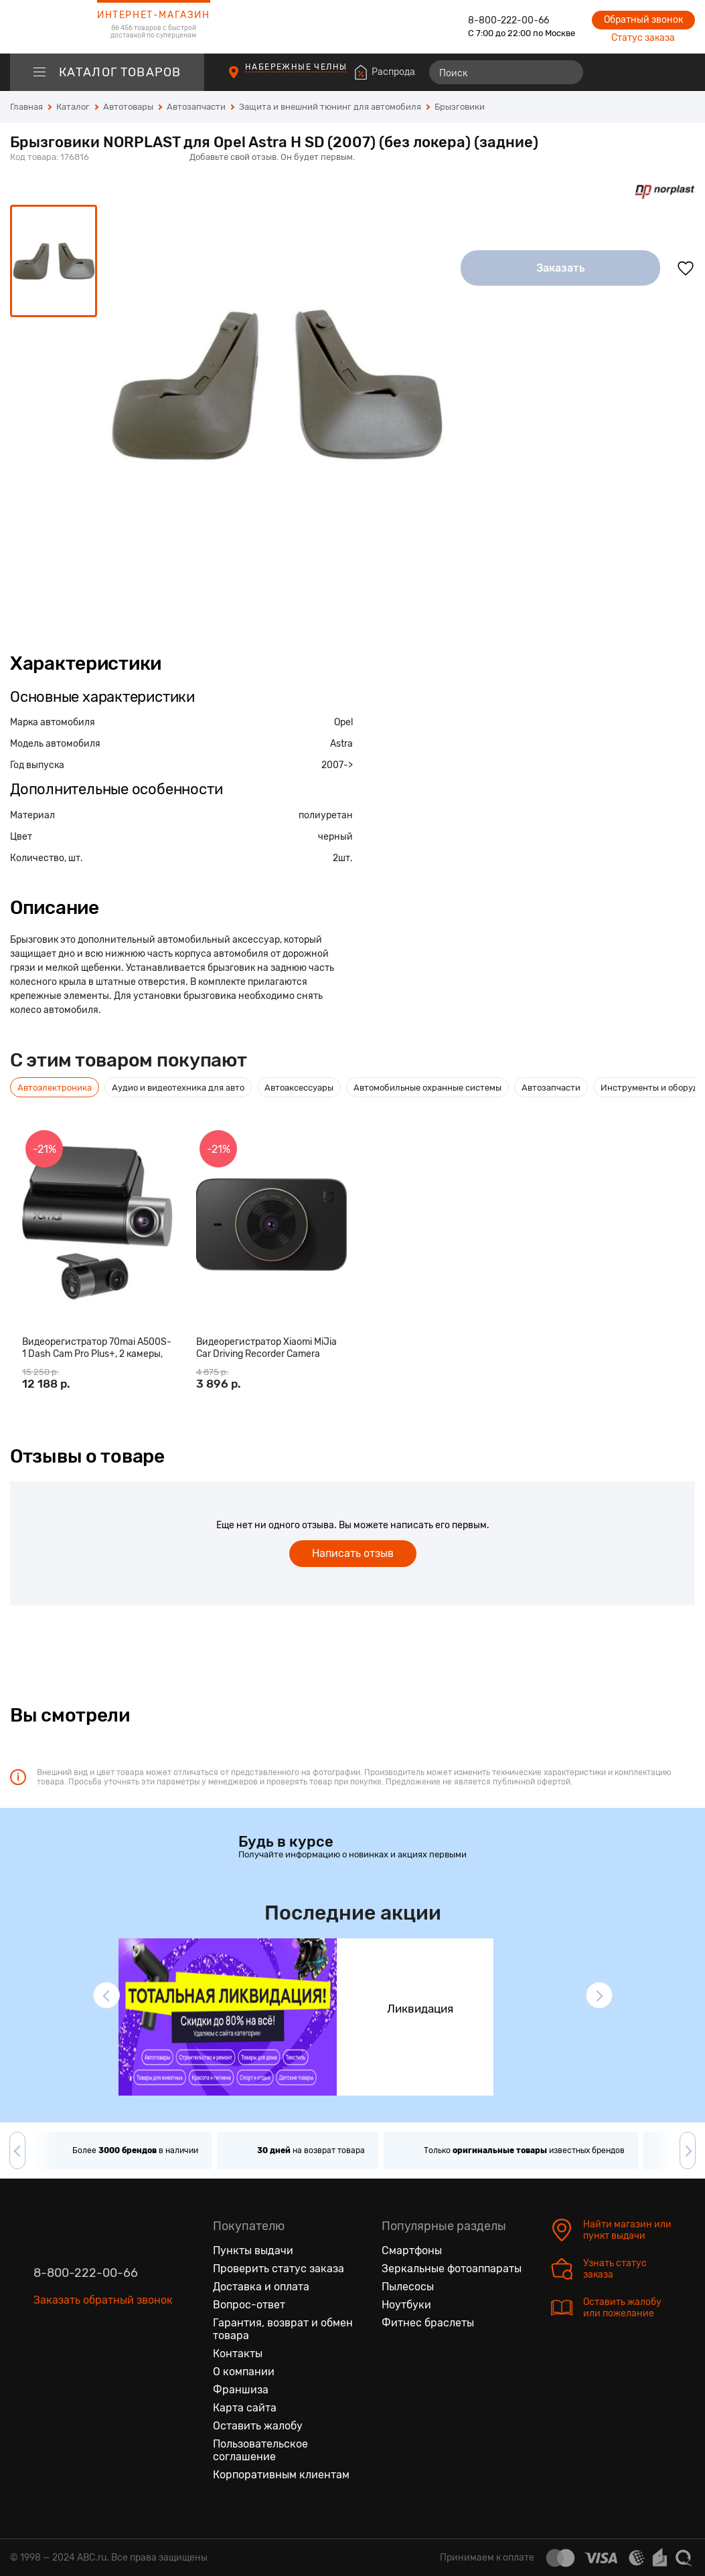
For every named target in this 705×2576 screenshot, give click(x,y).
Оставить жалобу (258, 2425)
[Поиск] (506, 72)
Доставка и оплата (261, 2286)
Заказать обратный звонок (103, 2300)
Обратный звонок (643, 19)
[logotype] (43, 27)
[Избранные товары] (633, 72)
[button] (106, 1995)
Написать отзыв (353, 1553)
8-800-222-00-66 (508, 20)
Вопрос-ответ (249, 2304)
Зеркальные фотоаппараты (452, 2268)
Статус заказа (643, 37)
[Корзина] (682, 72)
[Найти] (567, 72)
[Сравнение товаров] (608, 72)
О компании (244, 2371)
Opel (343, 722)
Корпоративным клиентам (281, 2474)
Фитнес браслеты (428, 2322)
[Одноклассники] (72, 2363)
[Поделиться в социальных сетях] (681, 158)
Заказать (560, 268)
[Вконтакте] (44, 2363)
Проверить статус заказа (278, 2268)
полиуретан (326, 815)
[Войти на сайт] (657, 72)
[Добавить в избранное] (685, 268)
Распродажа (400, 72)
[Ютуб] (100, 2363)
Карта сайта (245, 2407)
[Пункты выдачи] (246, 78)
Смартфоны (412, 2250)
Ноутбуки (406, 2304)
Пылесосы (408, 2286)
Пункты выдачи (253, 2250)
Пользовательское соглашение (260, 2450)
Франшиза (240, 2389)
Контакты (237, 2353)
